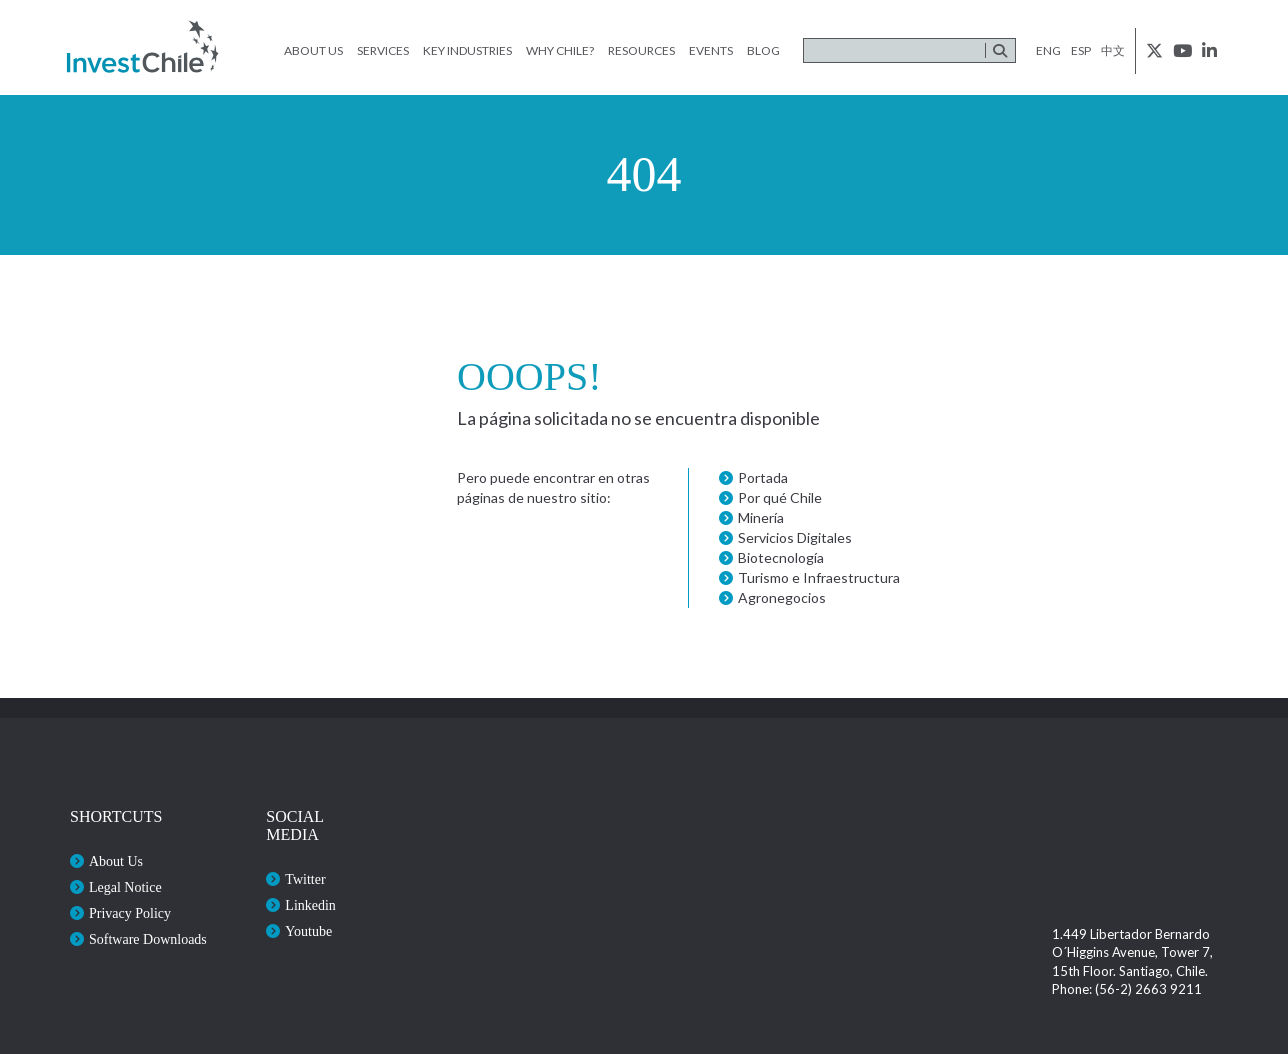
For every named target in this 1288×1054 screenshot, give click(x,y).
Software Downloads (148, 939)
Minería (761, 517)
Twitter (305, 879)
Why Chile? (560, 50)
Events (711, 50)
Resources (641, 50)
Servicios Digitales (795, 537)
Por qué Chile (780, 497)
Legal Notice (125, 887)
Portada (763, 477)
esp (1081, 50)
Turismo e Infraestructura (819, 577)
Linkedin (310, 905)
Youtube (308, 931)
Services (383, 50)
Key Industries (467, 50)
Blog (763, 50)
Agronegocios (782, 597)
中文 (1113, 50)
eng (1048, 50)
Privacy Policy (130, 913)
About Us (313, 50)
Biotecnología (781, 557)
